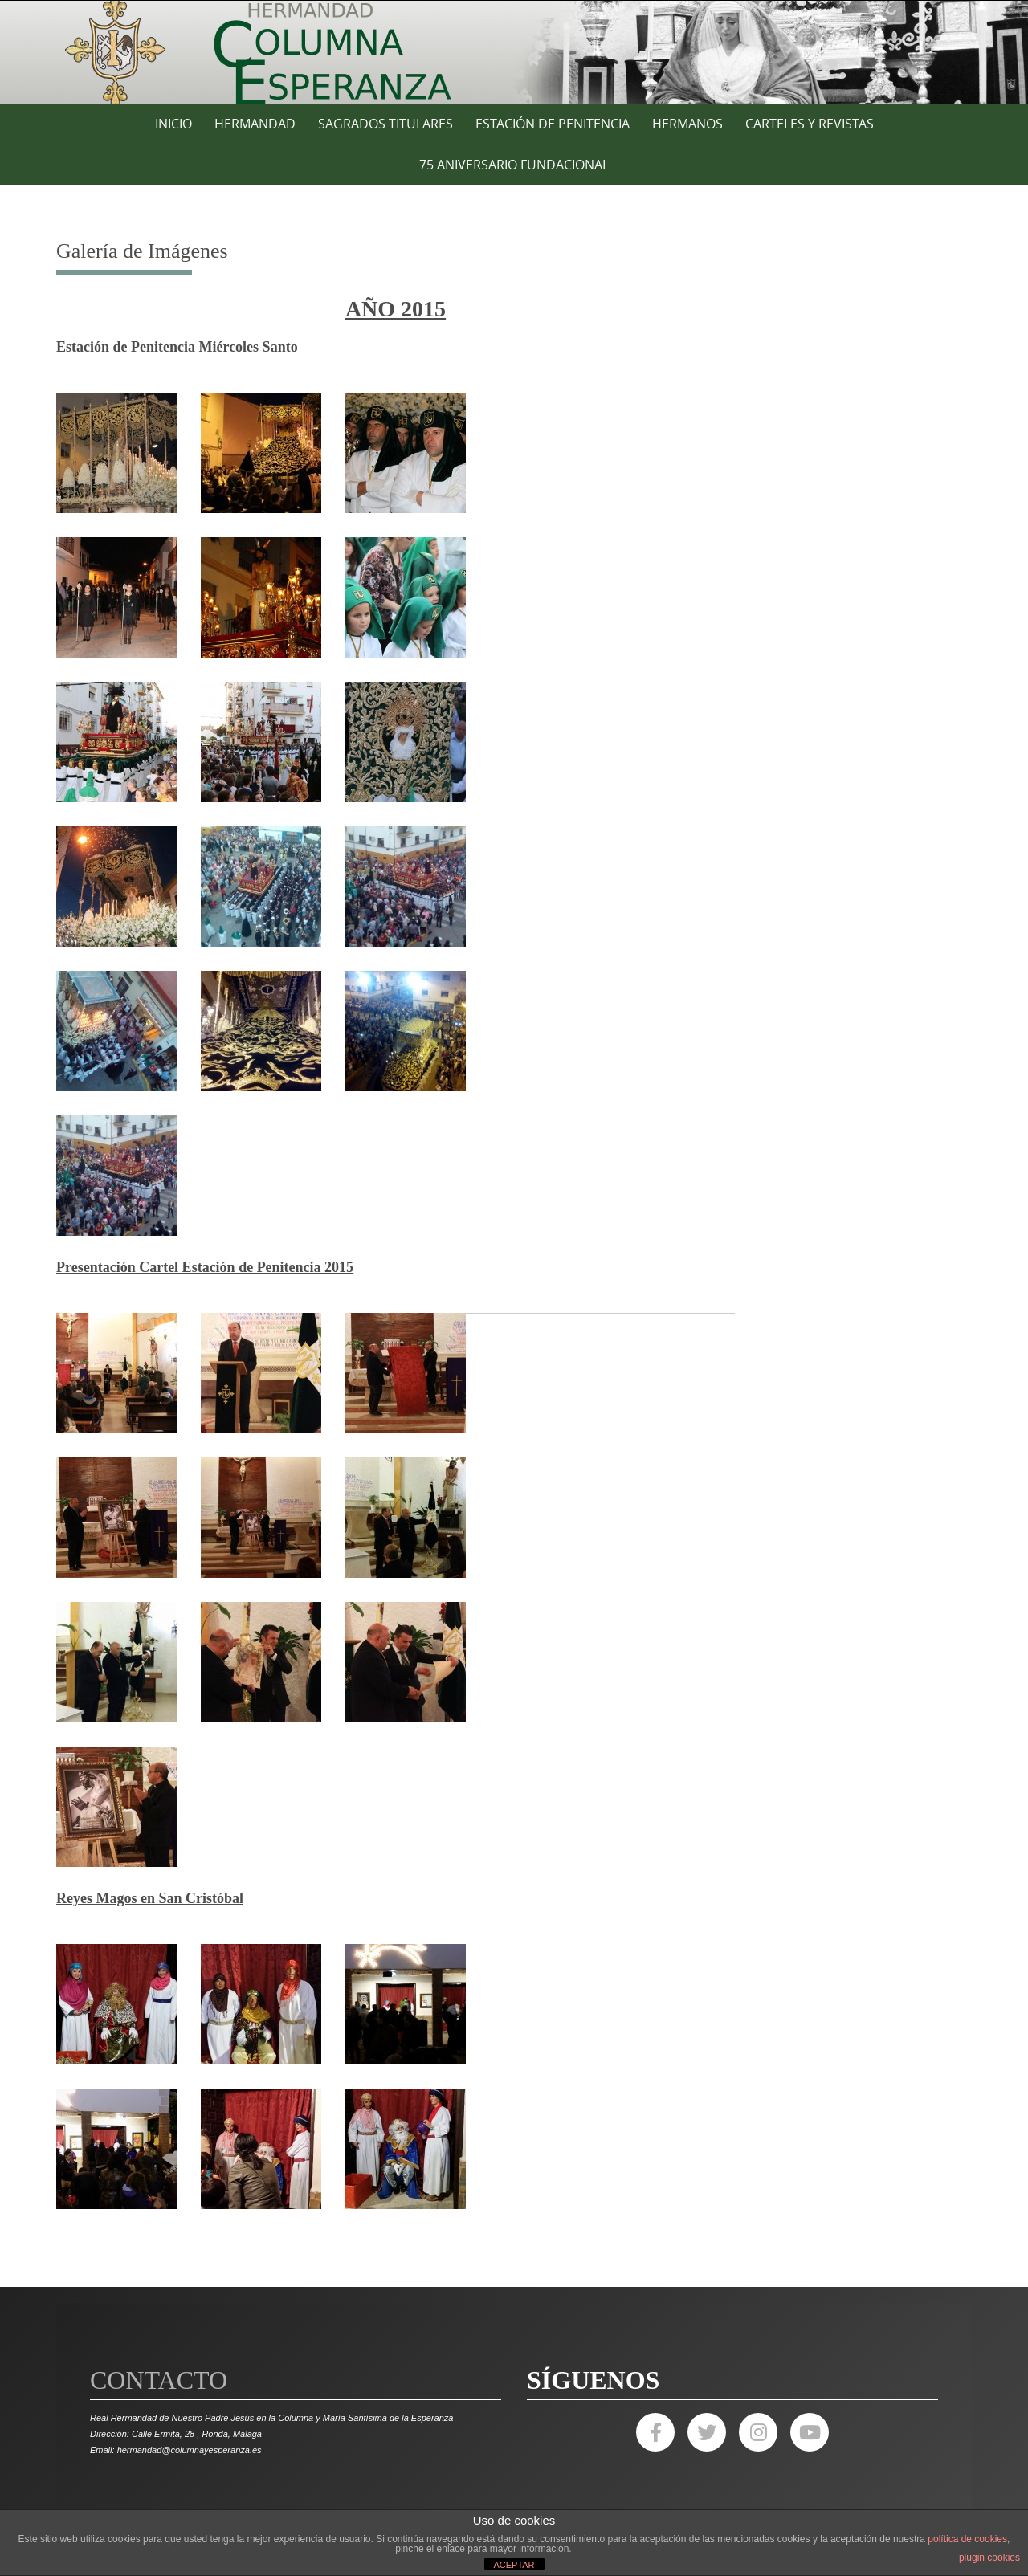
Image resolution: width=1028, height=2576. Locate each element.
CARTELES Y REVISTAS (809, 123)
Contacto (158, 2380)
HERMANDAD (255, 123)
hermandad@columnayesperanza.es (189, 2450)
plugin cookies (989, 2557)
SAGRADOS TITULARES (385, 123)
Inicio (173, 123)
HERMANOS (687, 123)
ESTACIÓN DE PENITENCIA (552, 123)
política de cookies (967, 2539)
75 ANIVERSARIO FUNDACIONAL (514, 164)
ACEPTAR (513, 2565)
